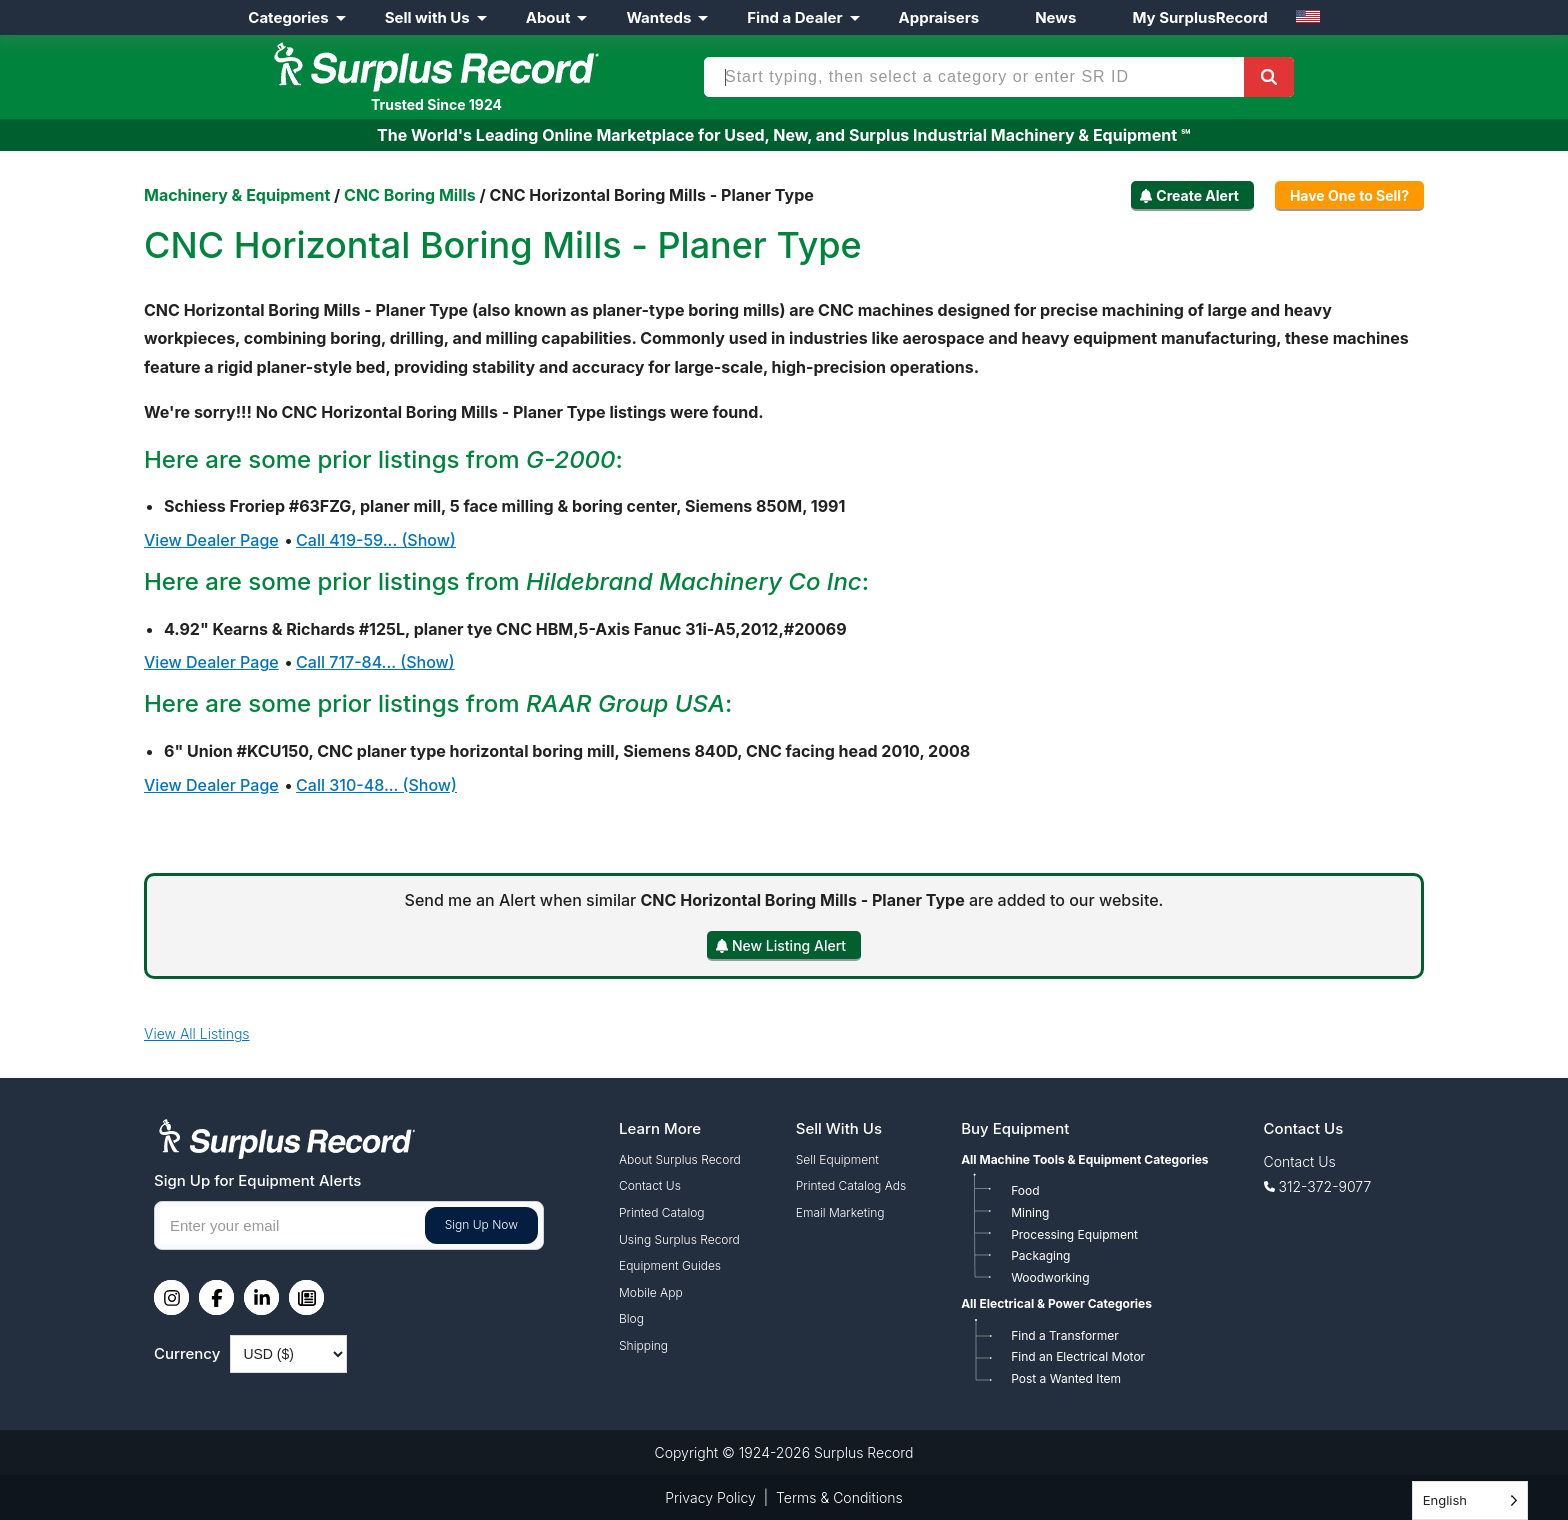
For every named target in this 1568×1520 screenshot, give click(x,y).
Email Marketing (840, 1212)
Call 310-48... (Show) (376, 785)
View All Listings (197, 1033)
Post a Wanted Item (1066, 1378)
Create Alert (1197, 195)
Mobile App (651, 1292)
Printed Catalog (662, 1212)
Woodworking (1050, 1277)
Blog (631, 1318)
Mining (1030, 1212)
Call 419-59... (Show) (376, 540)
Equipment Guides (670, 1265)
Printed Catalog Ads (851, 1185)
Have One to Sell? (1349, 195)
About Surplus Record (680, 1159)
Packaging (1040, 1255)
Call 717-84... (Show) (375, 662)
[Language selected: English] (1470, 1500)
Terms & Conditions (839, 1497)
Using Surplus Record (679, 1239)
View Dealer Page (211, 540)
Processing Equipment (1074, 1234)
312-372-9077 (1325, 1186)
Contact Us (650, 1185)
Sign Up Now (481, 1224)
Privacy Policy (710, 1497)
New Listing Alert (789, 945)
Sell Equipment (837, 1159)
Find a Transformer (1065, 1335)
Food (1025, 1190)
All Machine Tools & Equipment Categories (1084, 1159)
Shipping (643, 1345)
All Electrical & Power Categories (1056, 1303)
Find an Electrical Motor (1078, 1356)
